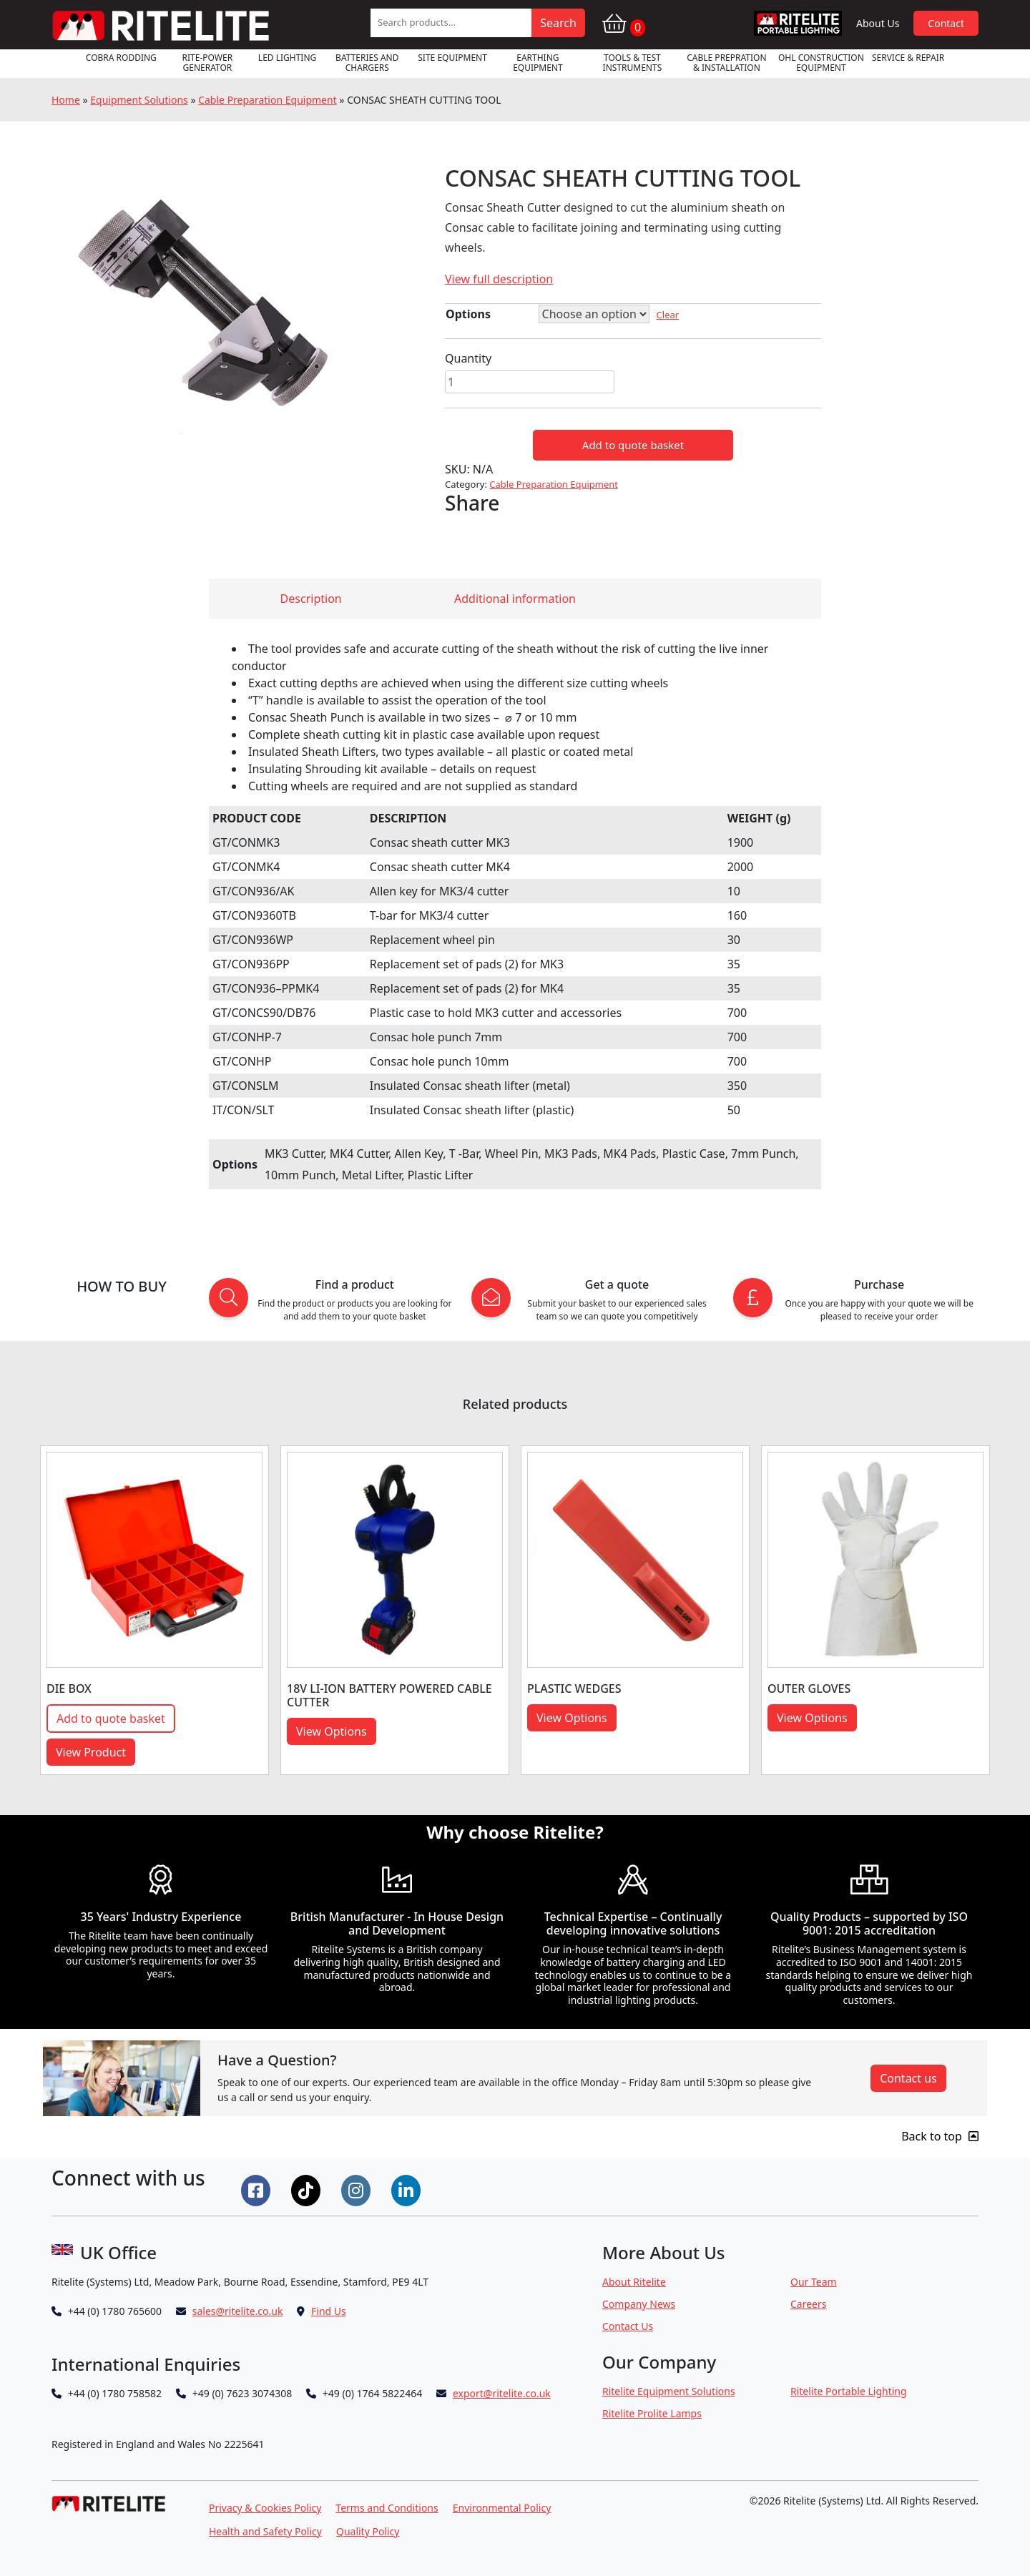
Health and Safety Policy (265, 2531)
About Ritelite (634, 2282)
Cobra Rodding (121, 57)
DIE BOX (69, 1688)
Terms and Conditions (386, 2507)
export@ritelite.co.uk (502, 2393)
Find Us (328, 2311)
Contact (946, 23)
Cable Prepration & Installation (726, 62)
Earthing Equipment (538, 62)
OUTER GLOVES (808, 1688)
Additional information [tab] (515, 598)
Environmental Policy (502, 2507)
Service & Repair (908, 57)
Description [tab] (311, 598)
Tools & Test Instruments (632, 62)
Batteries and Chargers (366, 62)
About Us (877, 23)
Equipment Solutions (139, 100)
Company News (638, 2304)
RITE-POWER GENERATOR (207, 62)
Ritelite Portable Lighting (848, 2391)
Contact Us (627, 2326)
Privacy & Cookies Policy (265, 2507)
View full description (499, 279)
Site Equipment (452, 57)
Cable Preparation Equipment (267, 100)
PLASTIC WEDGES (574, 1688)
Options (468, 314)
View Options (331, 1731)
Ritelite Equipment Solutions (668, 2391)
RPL (798, 23)
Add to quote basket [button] (111, 1718)
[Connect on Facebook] (257, 2189)
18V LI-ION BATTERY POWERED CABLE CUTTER (389, 1695)
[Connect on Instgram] (358, 2189)
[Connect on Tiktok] (308, 2189)
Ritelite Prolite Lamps (652, 2413)
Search (558, 23)
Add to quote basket (633, 445)
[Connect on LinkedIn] (408, 2189)
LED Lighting (287, 57)
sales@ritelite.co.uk (237, 2311)
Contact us (908, 2078)
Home (66, 100)
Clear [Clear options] (668, 314)
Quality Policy (368, 2531)
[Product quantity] (529, 381)
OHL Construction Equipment (821, 62)
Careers (808, 2304)
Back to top (939, 2136)
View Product (91, 1752)
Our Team (813, 2282)
